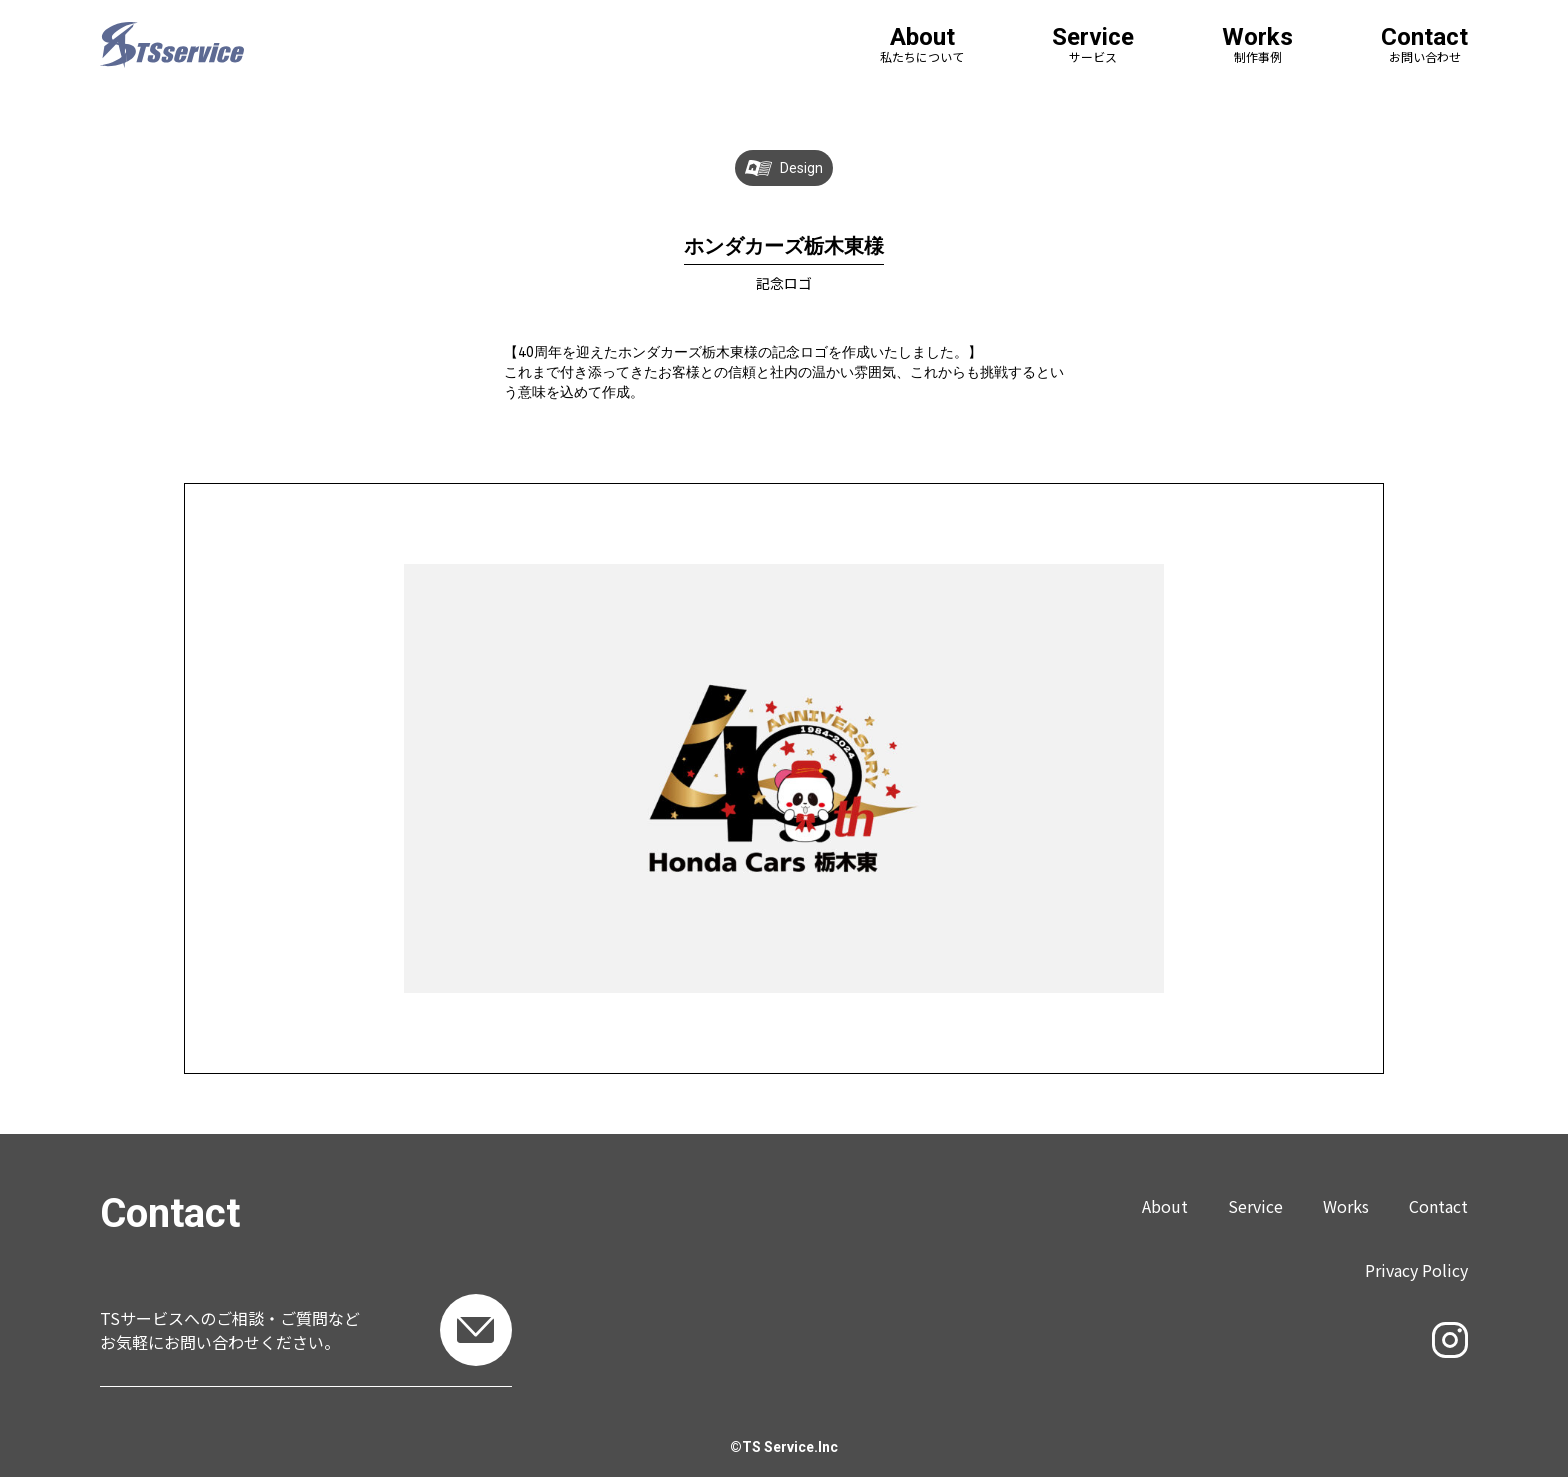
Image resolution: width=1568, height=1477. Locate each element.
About (1165, 1206)
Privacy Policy (1416, 1270)
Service (1255, 1206)
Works (1346, 1206)
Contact (1438, 1206)
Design (801, 168)
